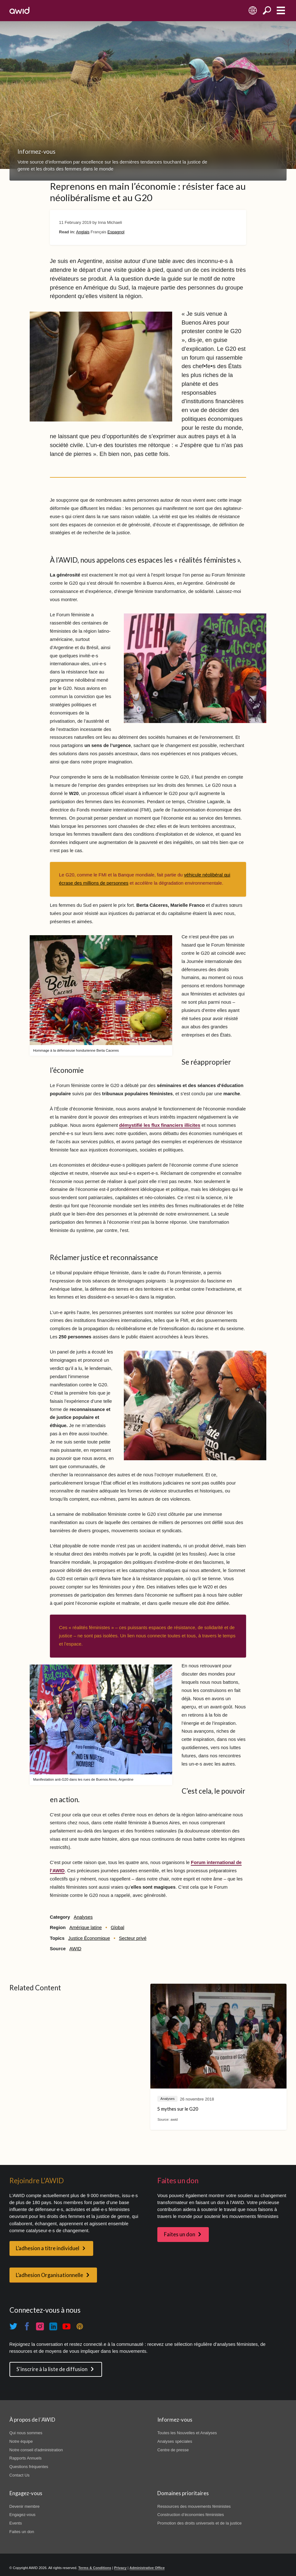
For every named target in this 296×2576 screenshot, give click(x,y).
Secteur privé (132, 1938)
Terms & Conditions (95, 2568)
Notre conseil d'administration (36, 2449)
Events (15, 2523)
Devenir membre (24, 2506)
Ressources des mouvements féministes (194, 2506)
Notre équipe (21, 2441)
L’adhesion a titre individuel (47, 2248)
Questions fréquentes (28, 2466)
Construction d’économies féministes (190, 2514)
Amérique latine (85, 1927)
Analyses (83, 1917)
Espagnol (115, 232)
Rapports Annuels (25, 2458)
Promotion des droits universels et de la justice (199, 2523)
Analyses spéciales (174, 2441)
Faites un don (179, 2234)
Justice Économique (89, 1938)
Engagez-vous (22, 2514)
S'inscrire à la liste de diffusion (52, 2369)
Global (117, 1927)
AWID (75, 1948)
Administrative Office (147, 2568)
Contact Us (19, 2475)
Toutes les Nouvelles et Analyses (187, 2432)
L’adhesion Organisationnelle (49, 2275)
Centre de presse (173, 2449)
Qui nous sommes (25, 2432)
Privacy (120, 2568)
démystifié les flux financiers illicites (159, 1125)
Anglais (82, 232)
